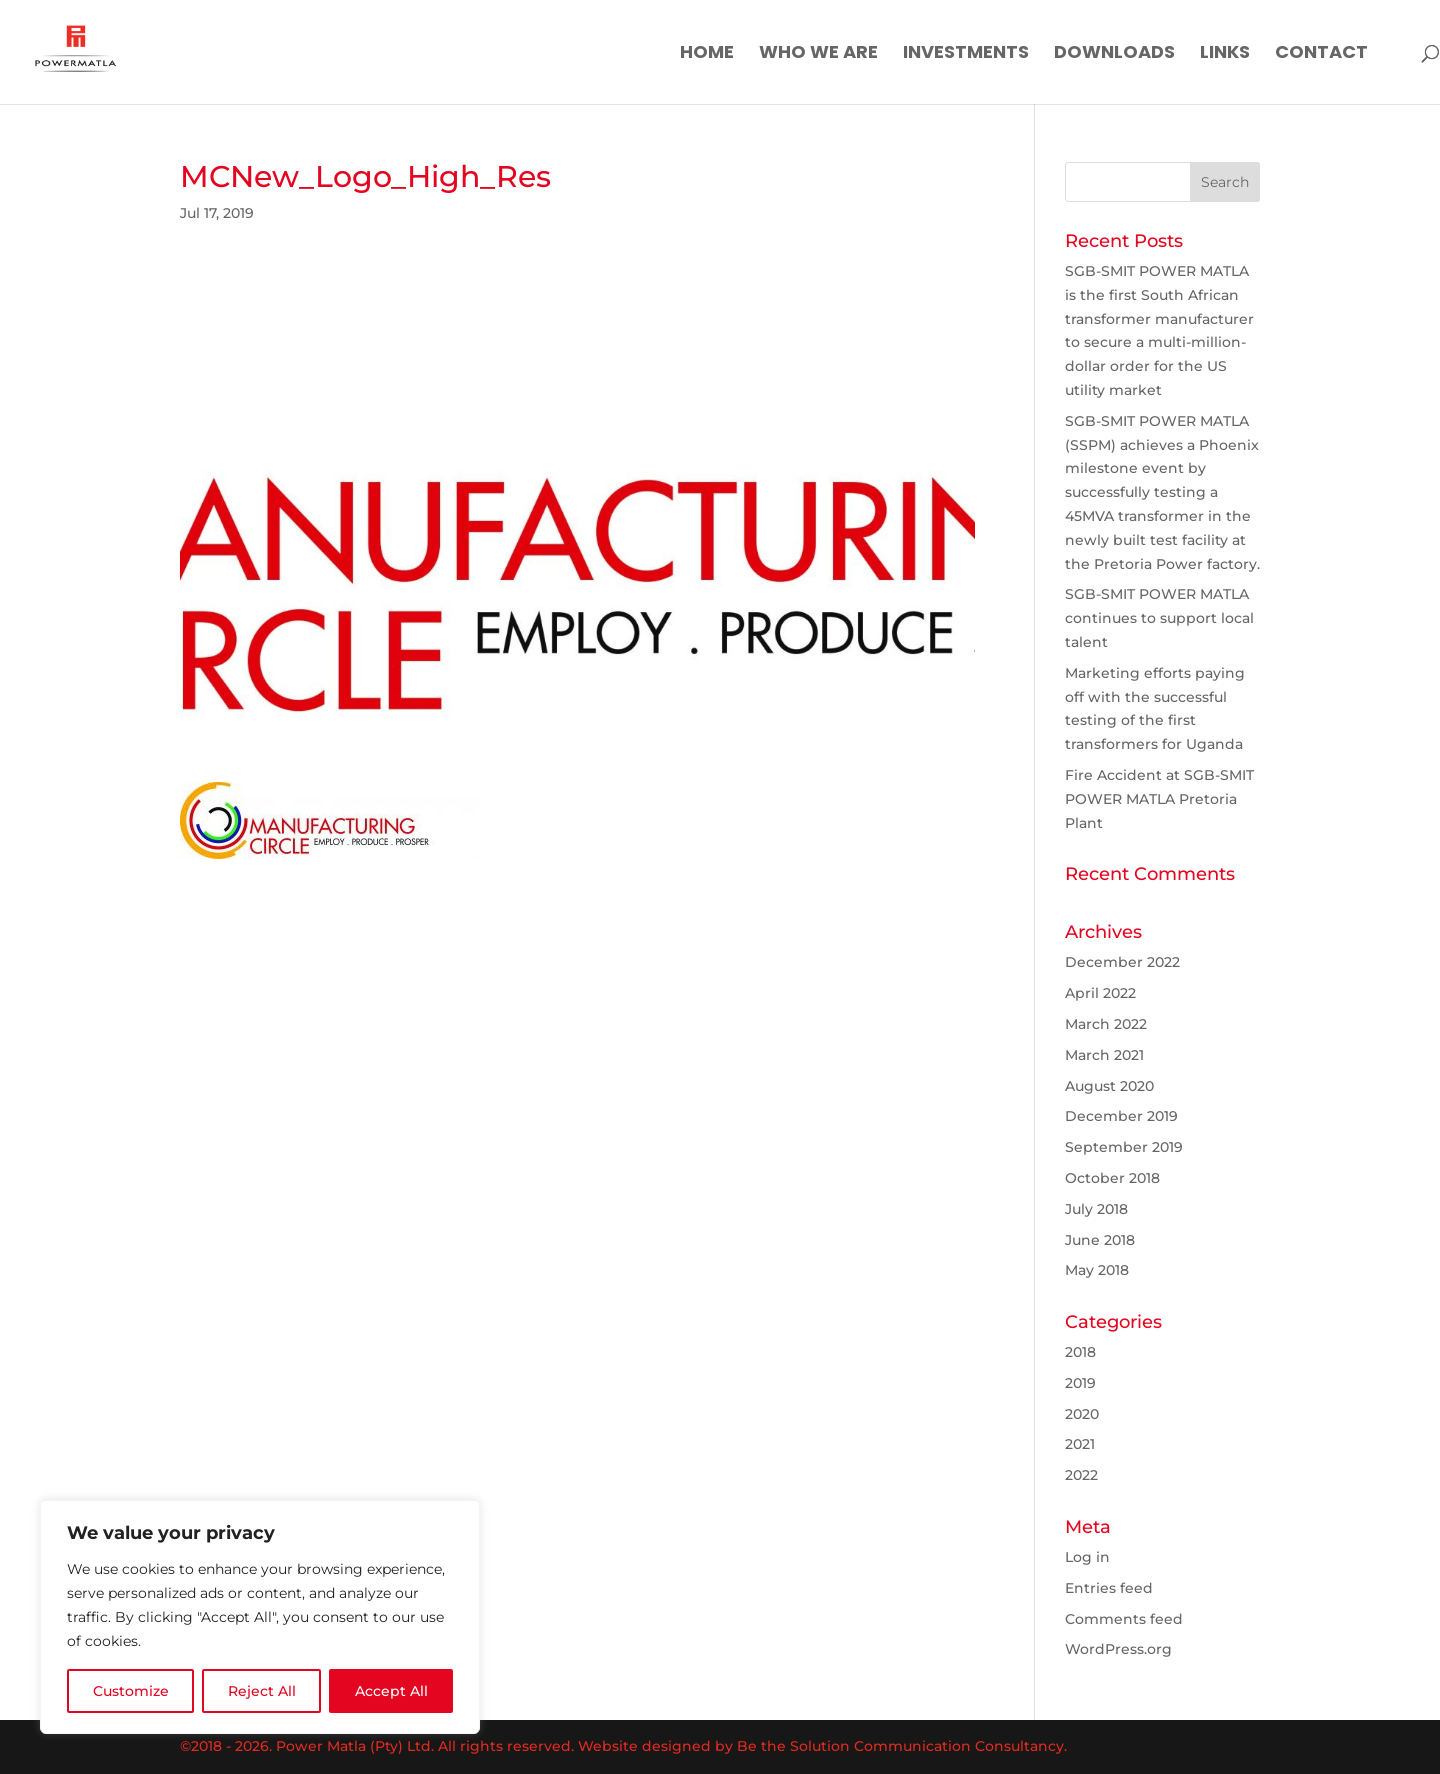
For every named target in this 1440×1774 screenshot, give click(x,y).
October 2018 (1112, 1178)
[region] (260, 1617)
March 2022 (1106, 1024)
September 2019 (1124, 1147)
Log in (1087, 1557)
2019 (1080, 1383)
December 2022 (1122, 962)
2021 (1080, 1444)
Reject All (262, 1691)
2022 (1081, 1475)
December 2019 (1121, 1116)
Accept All (391, 1691)
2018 (1080, 1352)
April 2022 (1100, 993)
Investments (966, 54)
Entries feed (1109, 1588)
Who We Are (818, 54)
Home (707, 54)
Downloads (1114, 54)
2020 (1082, 1414)
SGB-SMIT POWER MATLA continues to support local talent (1159, 618)
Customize (131, 1691)
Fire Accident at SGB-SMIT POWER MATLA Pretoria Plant (1159, 799)
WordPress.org (1118, 1649)
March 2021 (1104, 1055)
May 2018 (1097, 1270)
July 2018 (1096, 1209)
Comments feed (1124, 1619)
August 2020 (1109, 1086)
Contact (1321, 54)
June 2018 (1100, 1240)
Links (1225, 54)
